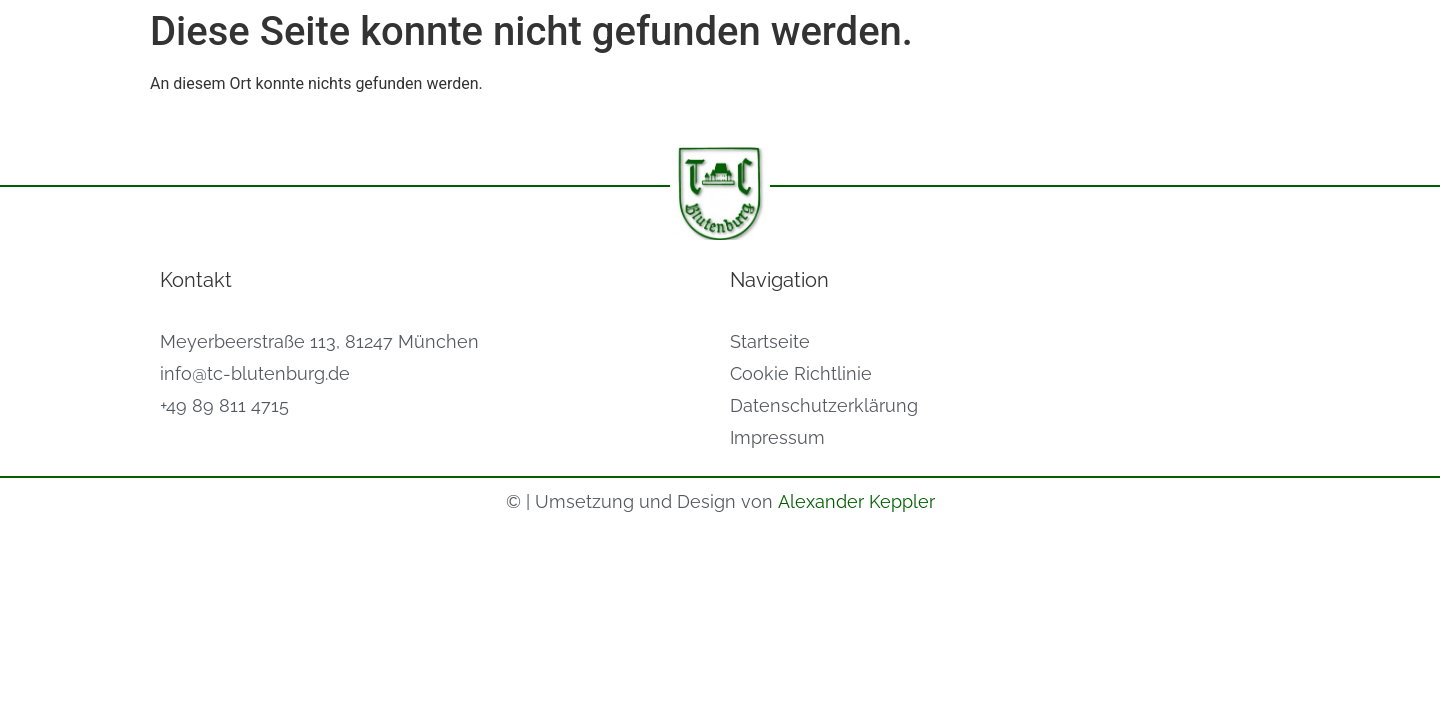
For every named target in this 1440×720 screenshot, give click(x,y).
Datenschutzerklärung (824, 405)
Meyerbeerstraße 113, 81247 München (319, 341)
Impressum (777, 437)
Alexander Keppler (856, 501)
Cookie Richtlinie (801, 373)
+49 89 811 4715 (224, 405)
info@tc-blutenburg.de (255, 373)
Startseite (770, 341)
